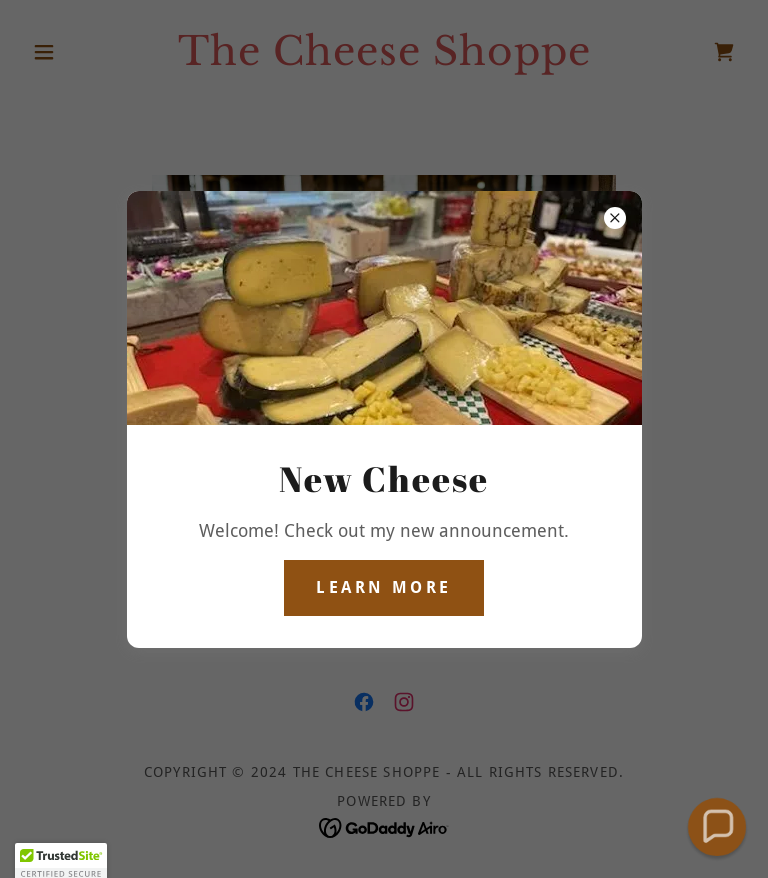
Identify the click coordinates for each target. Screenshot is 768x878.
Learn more (383, 587)
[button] (716, 826)
